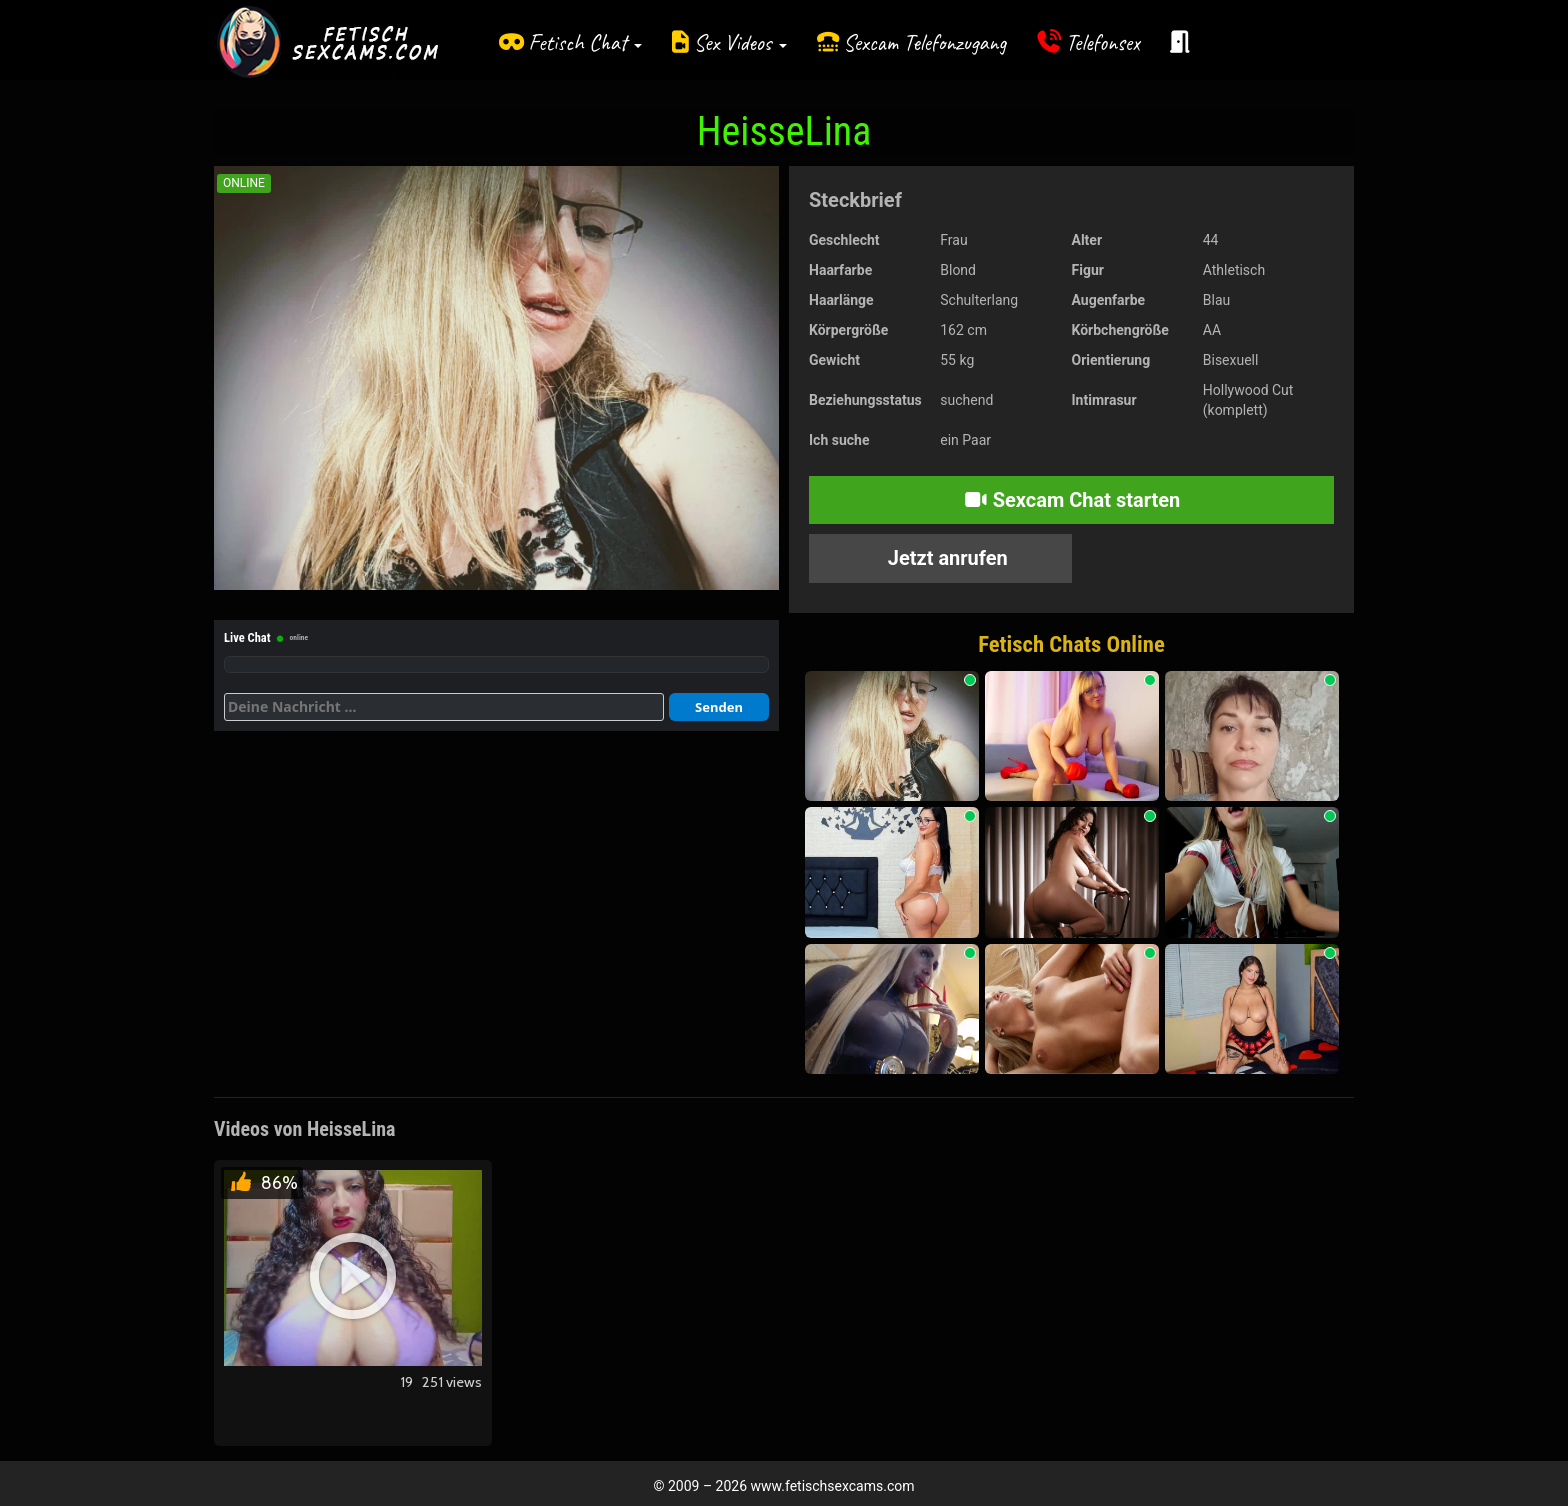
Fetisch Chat (585, 42)
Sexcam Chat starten (1072, 500)
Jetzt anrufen (945, 558)
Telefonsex (1103, 42)
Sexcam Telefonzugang (924, 42)
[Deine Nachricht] (444, 707)
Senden (719, 707)
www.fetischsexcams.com (833, 1486)
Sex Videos (740, 42)
